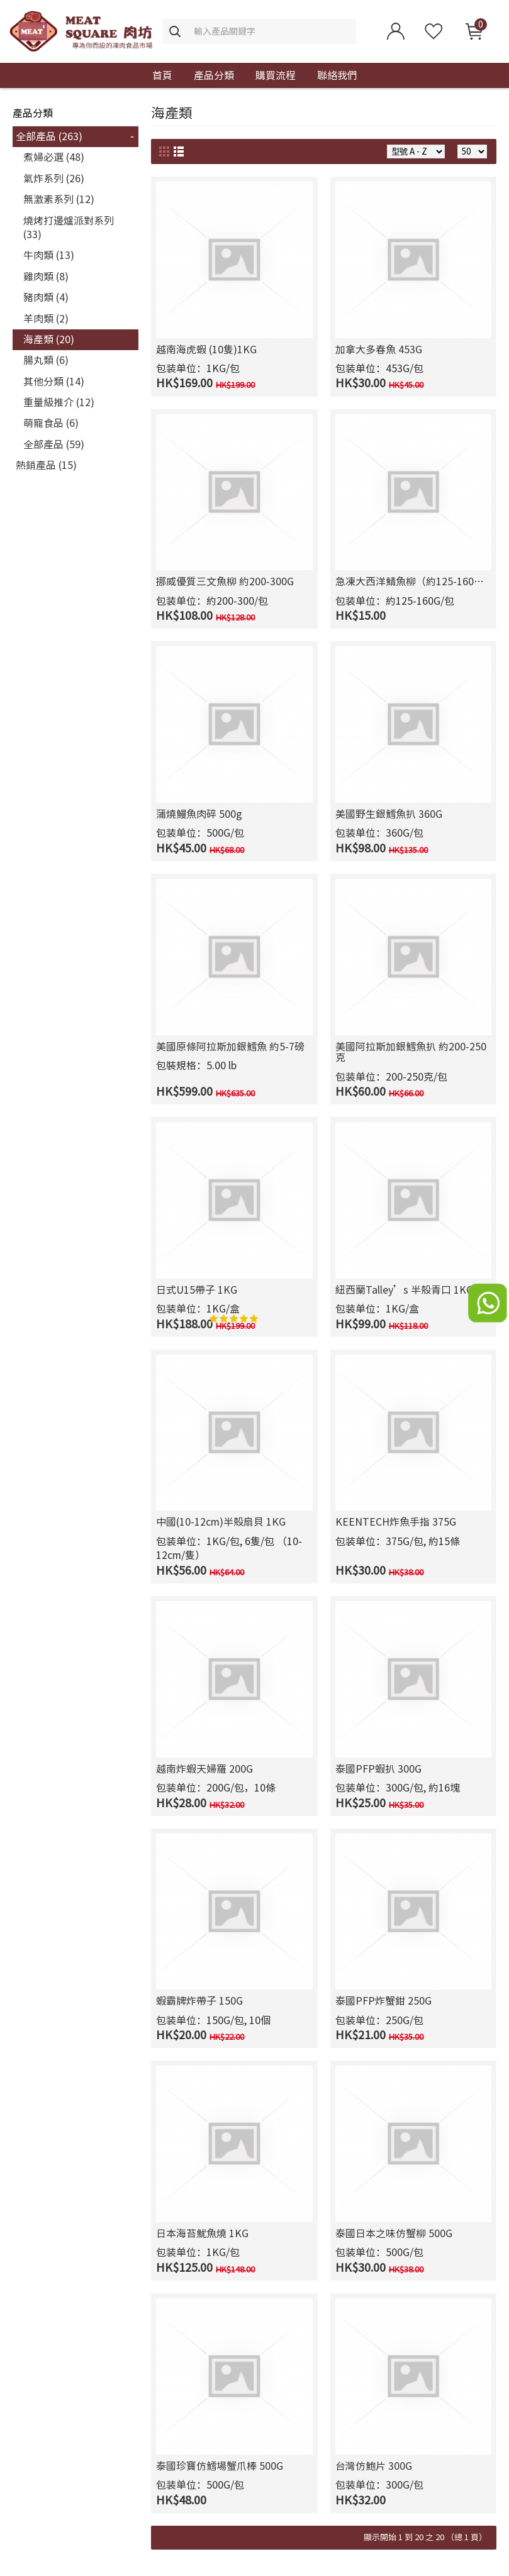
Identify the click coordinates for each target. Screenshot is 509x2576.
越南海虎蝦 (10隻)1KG (206, 349)
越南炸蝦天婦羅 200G (204, 1769)
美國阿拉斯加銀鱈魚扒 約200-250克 (410, 1052)
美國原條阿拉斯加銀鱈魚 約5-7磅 (230, 1047)
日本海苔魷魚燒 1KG (202, 2233)
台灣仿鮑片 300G (373, 2466)
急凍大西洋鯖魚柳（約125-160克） (413, 581)
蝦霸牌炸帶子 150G (199, 2001)
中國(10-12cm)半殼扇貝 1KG (221, 1522)
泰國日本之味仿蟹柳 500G (393, 2233)
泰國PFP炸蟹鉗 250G (383, 2001)
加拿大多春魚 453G (378, 349)
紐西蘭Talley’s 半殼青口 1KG (404, 1290)
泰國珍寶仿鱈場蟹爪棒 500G (219, 2466)
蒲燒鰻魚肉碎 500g (199, 814)
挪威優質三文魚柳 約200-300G (225, 581)
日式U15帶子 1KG (196, 1290)
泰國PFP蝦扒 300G (378, 1769)
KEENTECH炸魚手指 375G (395, 1522)
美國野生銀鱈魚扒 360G (388, 814)
